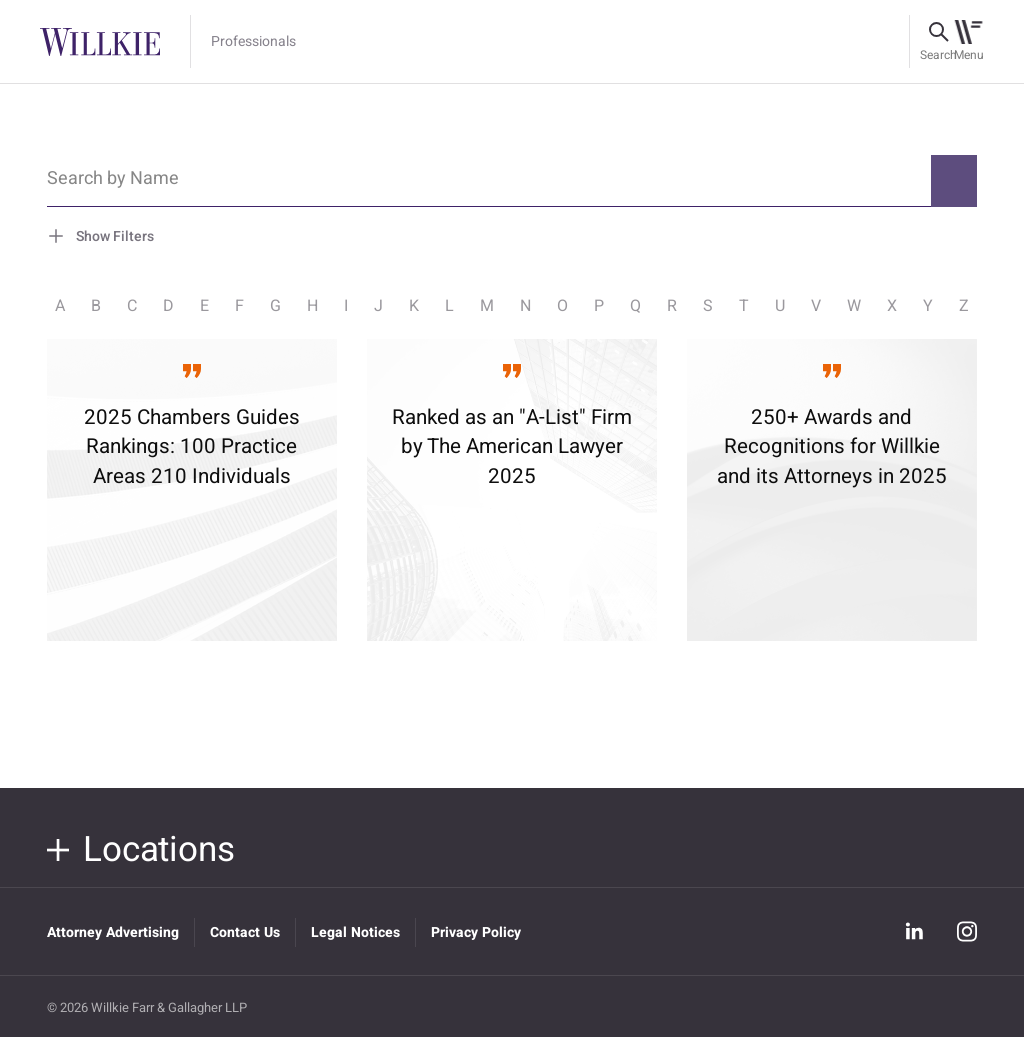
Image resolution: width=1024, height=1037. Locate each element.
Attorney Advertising (113, 932)
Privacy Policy (476, 932)
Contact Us (245, 932)
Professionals (253, 42)
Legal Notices (355, 932)
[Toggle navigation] (968, 42)
